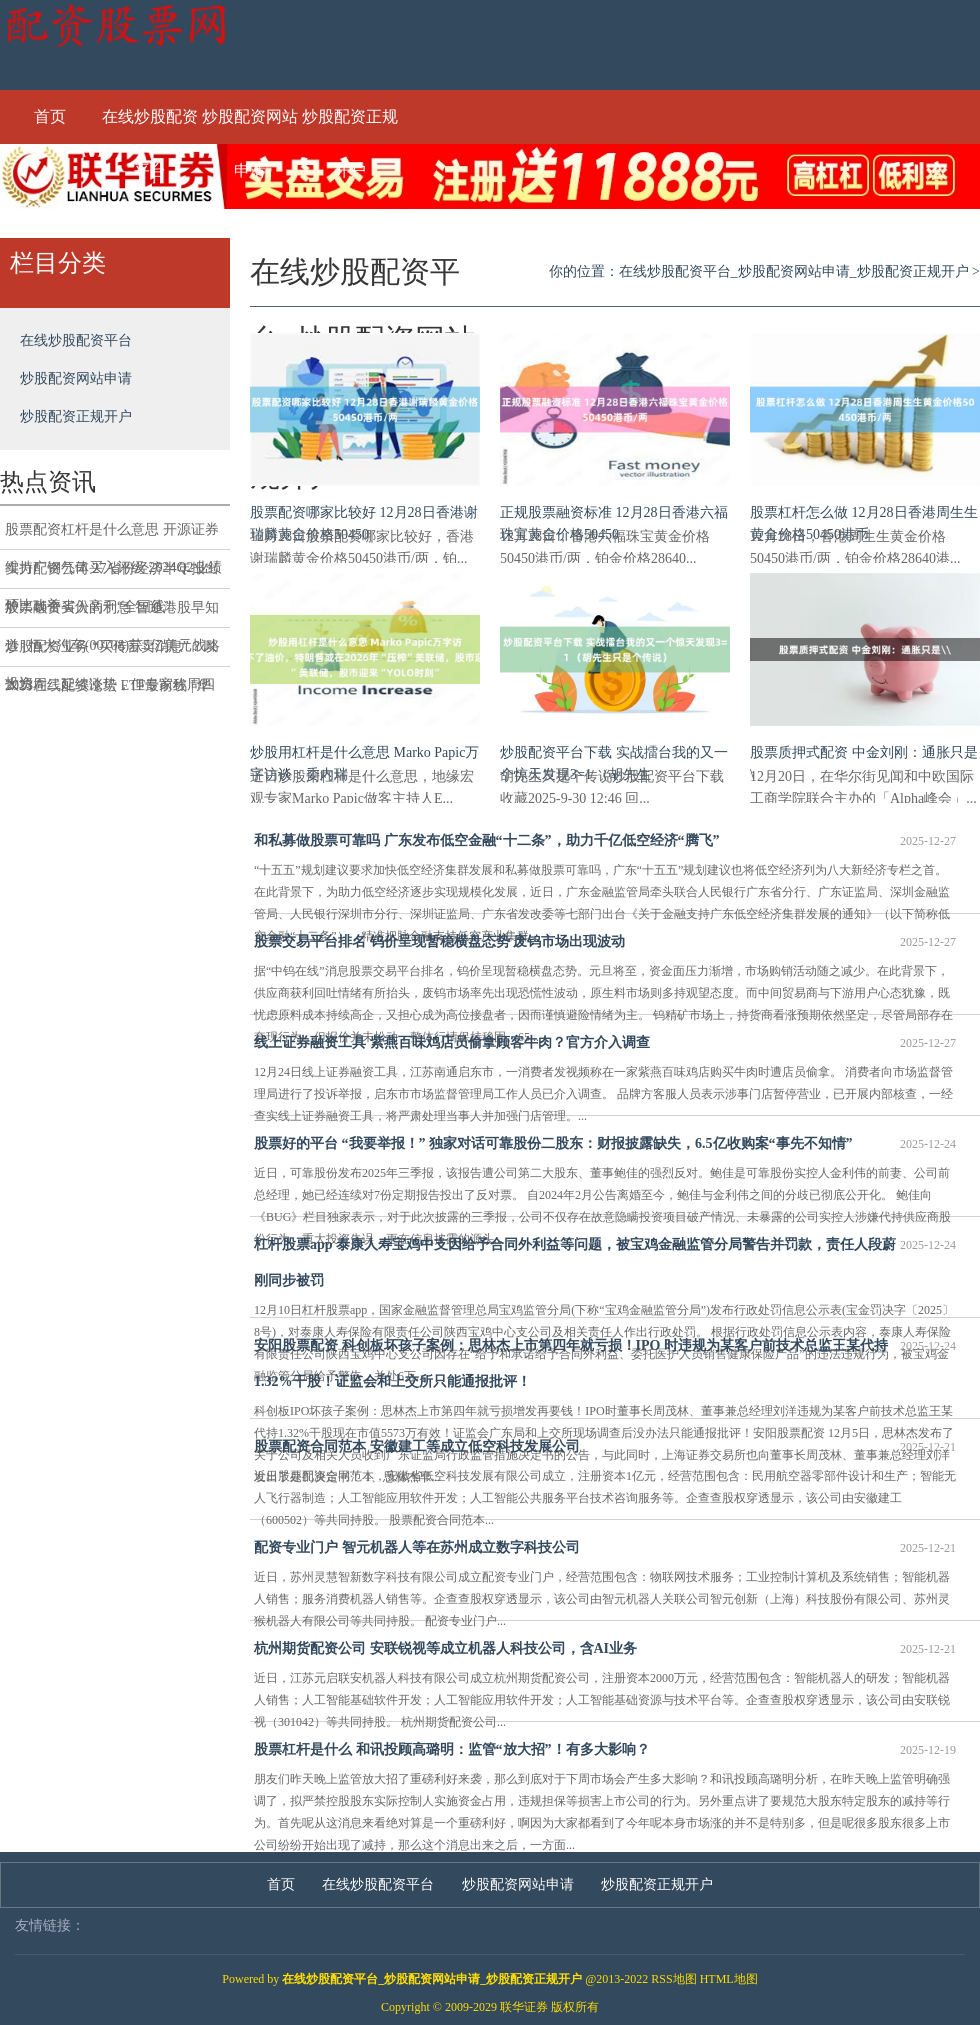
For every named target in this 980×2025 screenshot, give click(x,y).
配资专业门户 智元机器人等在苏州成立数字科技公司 (605, 1548)
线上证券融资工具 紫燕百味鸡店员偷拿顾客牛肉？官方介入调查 (605, 1043)
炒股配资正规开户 (350, 126)
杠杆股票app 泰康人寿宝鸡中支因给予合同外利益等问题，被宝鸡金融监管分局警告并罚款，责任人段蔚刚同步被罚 (605, 1257)
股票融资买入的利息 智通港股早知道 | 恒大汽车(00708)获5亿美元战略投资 (112, 614)
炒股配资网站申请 (250, 126)
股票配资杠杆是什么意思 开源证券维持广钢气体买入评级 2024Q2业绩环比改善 (113, 536)
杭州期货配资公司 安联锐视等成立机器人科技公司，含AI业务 (605, 1649)
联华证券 (524, 2007)
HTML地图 (729, 1979)
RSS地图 (673, 1979)
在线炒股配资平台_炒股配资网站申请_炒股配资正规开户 (794, 271)
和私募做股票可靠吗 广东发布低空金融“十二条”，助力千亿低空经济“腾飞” (605, 841)
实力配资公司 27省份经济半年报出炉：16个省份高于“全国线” (112, 575)
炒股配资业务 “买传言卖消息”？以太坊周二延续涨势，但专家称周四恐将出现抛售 (111, 653)
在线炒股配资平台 (150, 126)
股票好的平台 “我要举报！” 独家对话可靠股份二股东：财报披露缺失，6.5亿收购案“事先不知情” (605, 1144)
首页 (50, 116)
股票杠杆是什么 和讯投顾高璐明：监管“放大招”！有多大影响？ (605, 1750)
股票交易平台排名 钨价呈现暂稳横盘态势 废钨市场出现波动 (605, 942)
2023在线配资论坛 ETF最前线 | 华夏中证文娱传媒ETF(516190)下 (108, 691)
